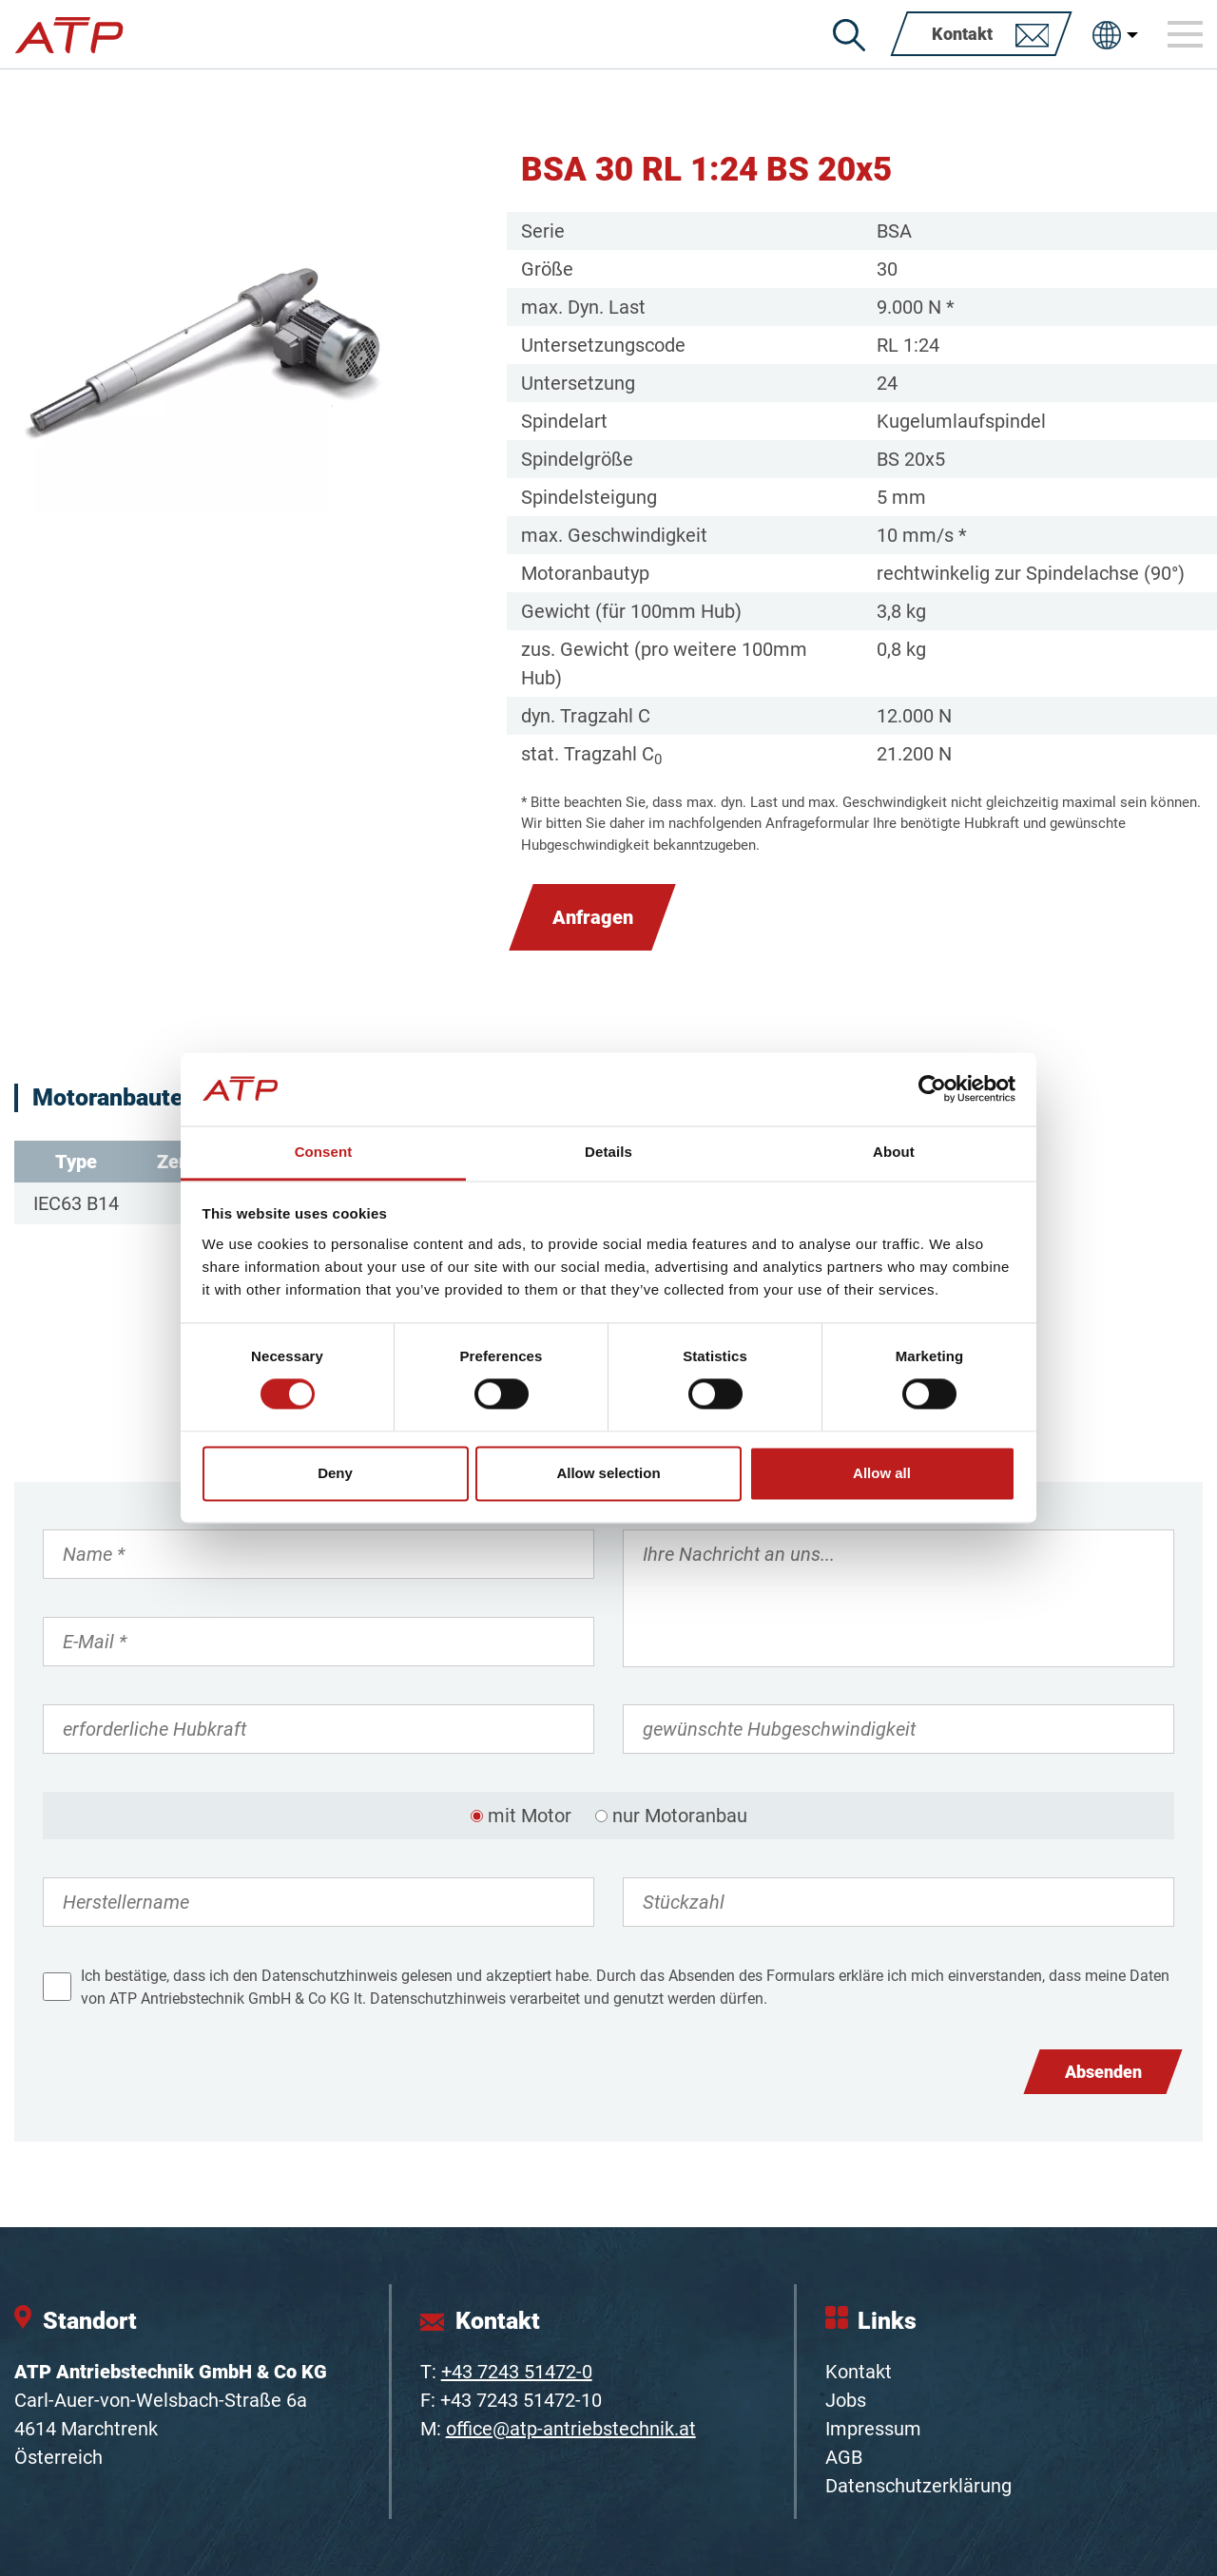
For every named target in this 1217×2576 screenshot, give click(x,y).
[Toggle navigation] (1186, 34)
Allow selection (608, 1473)
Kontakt (858, 2371)
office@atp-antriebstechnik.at (571, 2428)
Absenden (1103, 2072)
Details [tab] (608, 1152)
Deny (335, 1473)
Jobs (845, 2400)
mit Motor (529, 1815)
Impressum (873, 2428)
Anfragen (592, 917)
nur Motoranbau (679, 1815)
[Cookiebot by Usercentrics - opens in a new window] (932, 1089)
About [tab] (894, 1152)
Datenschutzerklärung (918, 2485)
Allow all (882, 1473)
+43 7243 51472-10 (521, 2400)
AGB (843, 2457)
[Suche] (849, 35)
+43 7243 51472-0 (516, 2371)
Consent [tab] (324, 1152)
